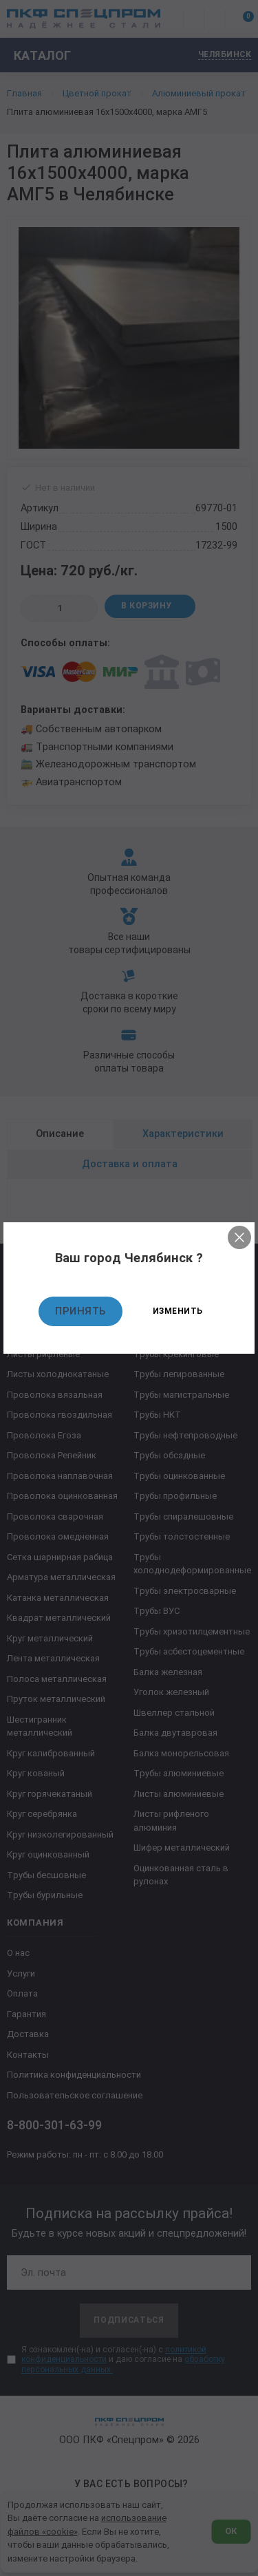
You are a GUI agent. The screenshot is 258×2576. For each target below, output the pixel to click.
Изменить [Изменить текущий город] (178, 1311)
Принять (80, 1311)
